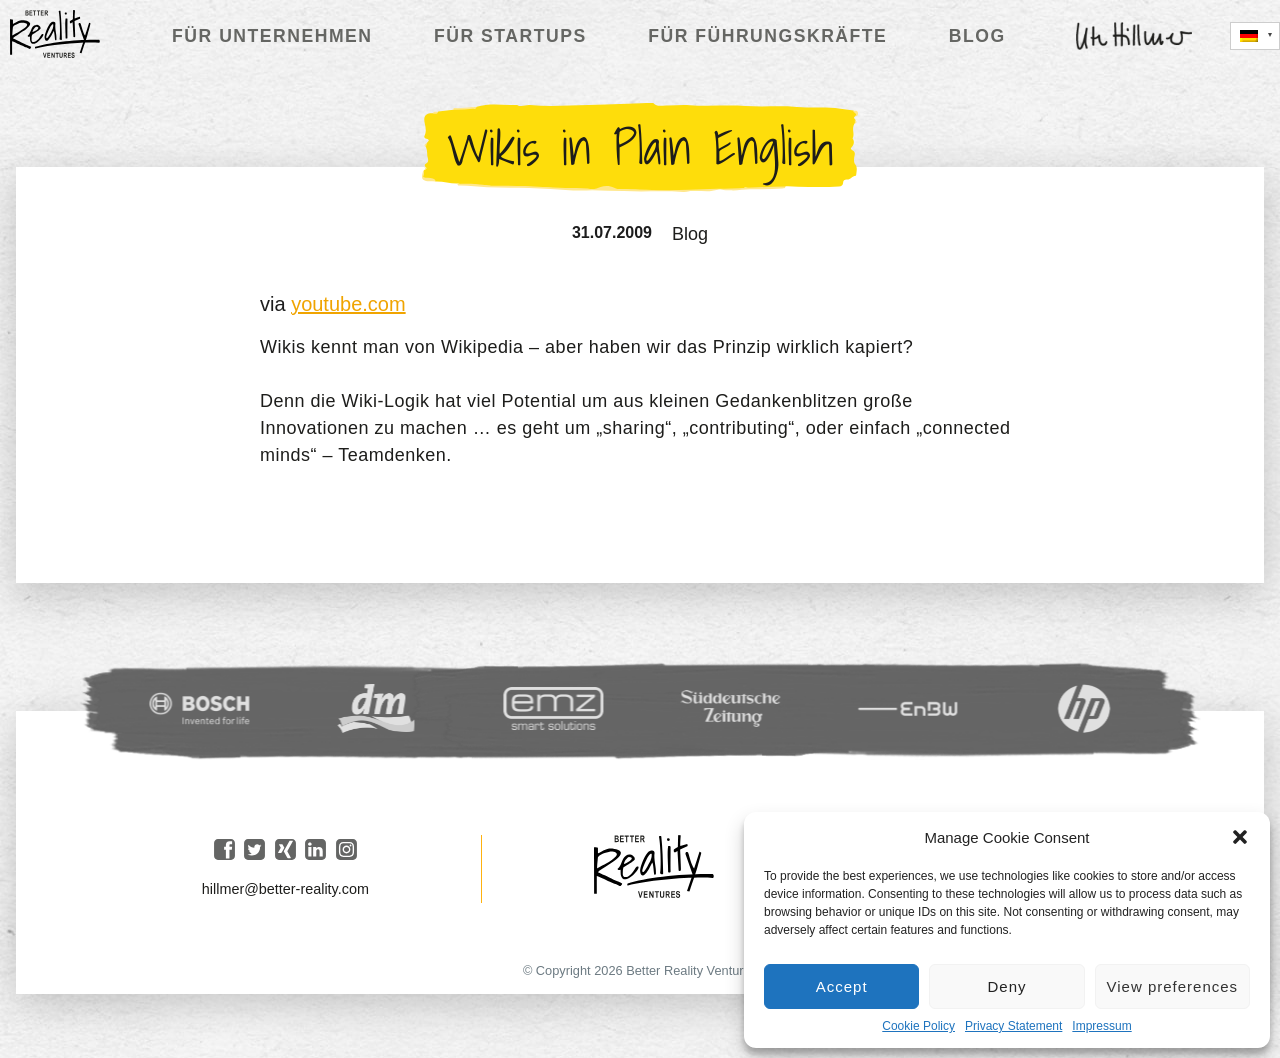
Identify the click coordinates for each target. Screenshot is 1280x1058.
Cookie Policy (918, 1026)
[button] (1240, 837)
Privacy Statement (1013, 1026)
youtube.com (348, 304)
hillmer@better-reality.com (285, 889)
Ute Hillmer (1134, 36)
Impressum (1101, 1026)
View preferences (1173, 986)
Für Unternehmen (272, 36)
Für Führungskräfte (767, 36)
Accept (842, 986)
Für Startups (510, 36)
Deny (1006, 986)
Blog (977, 36)
